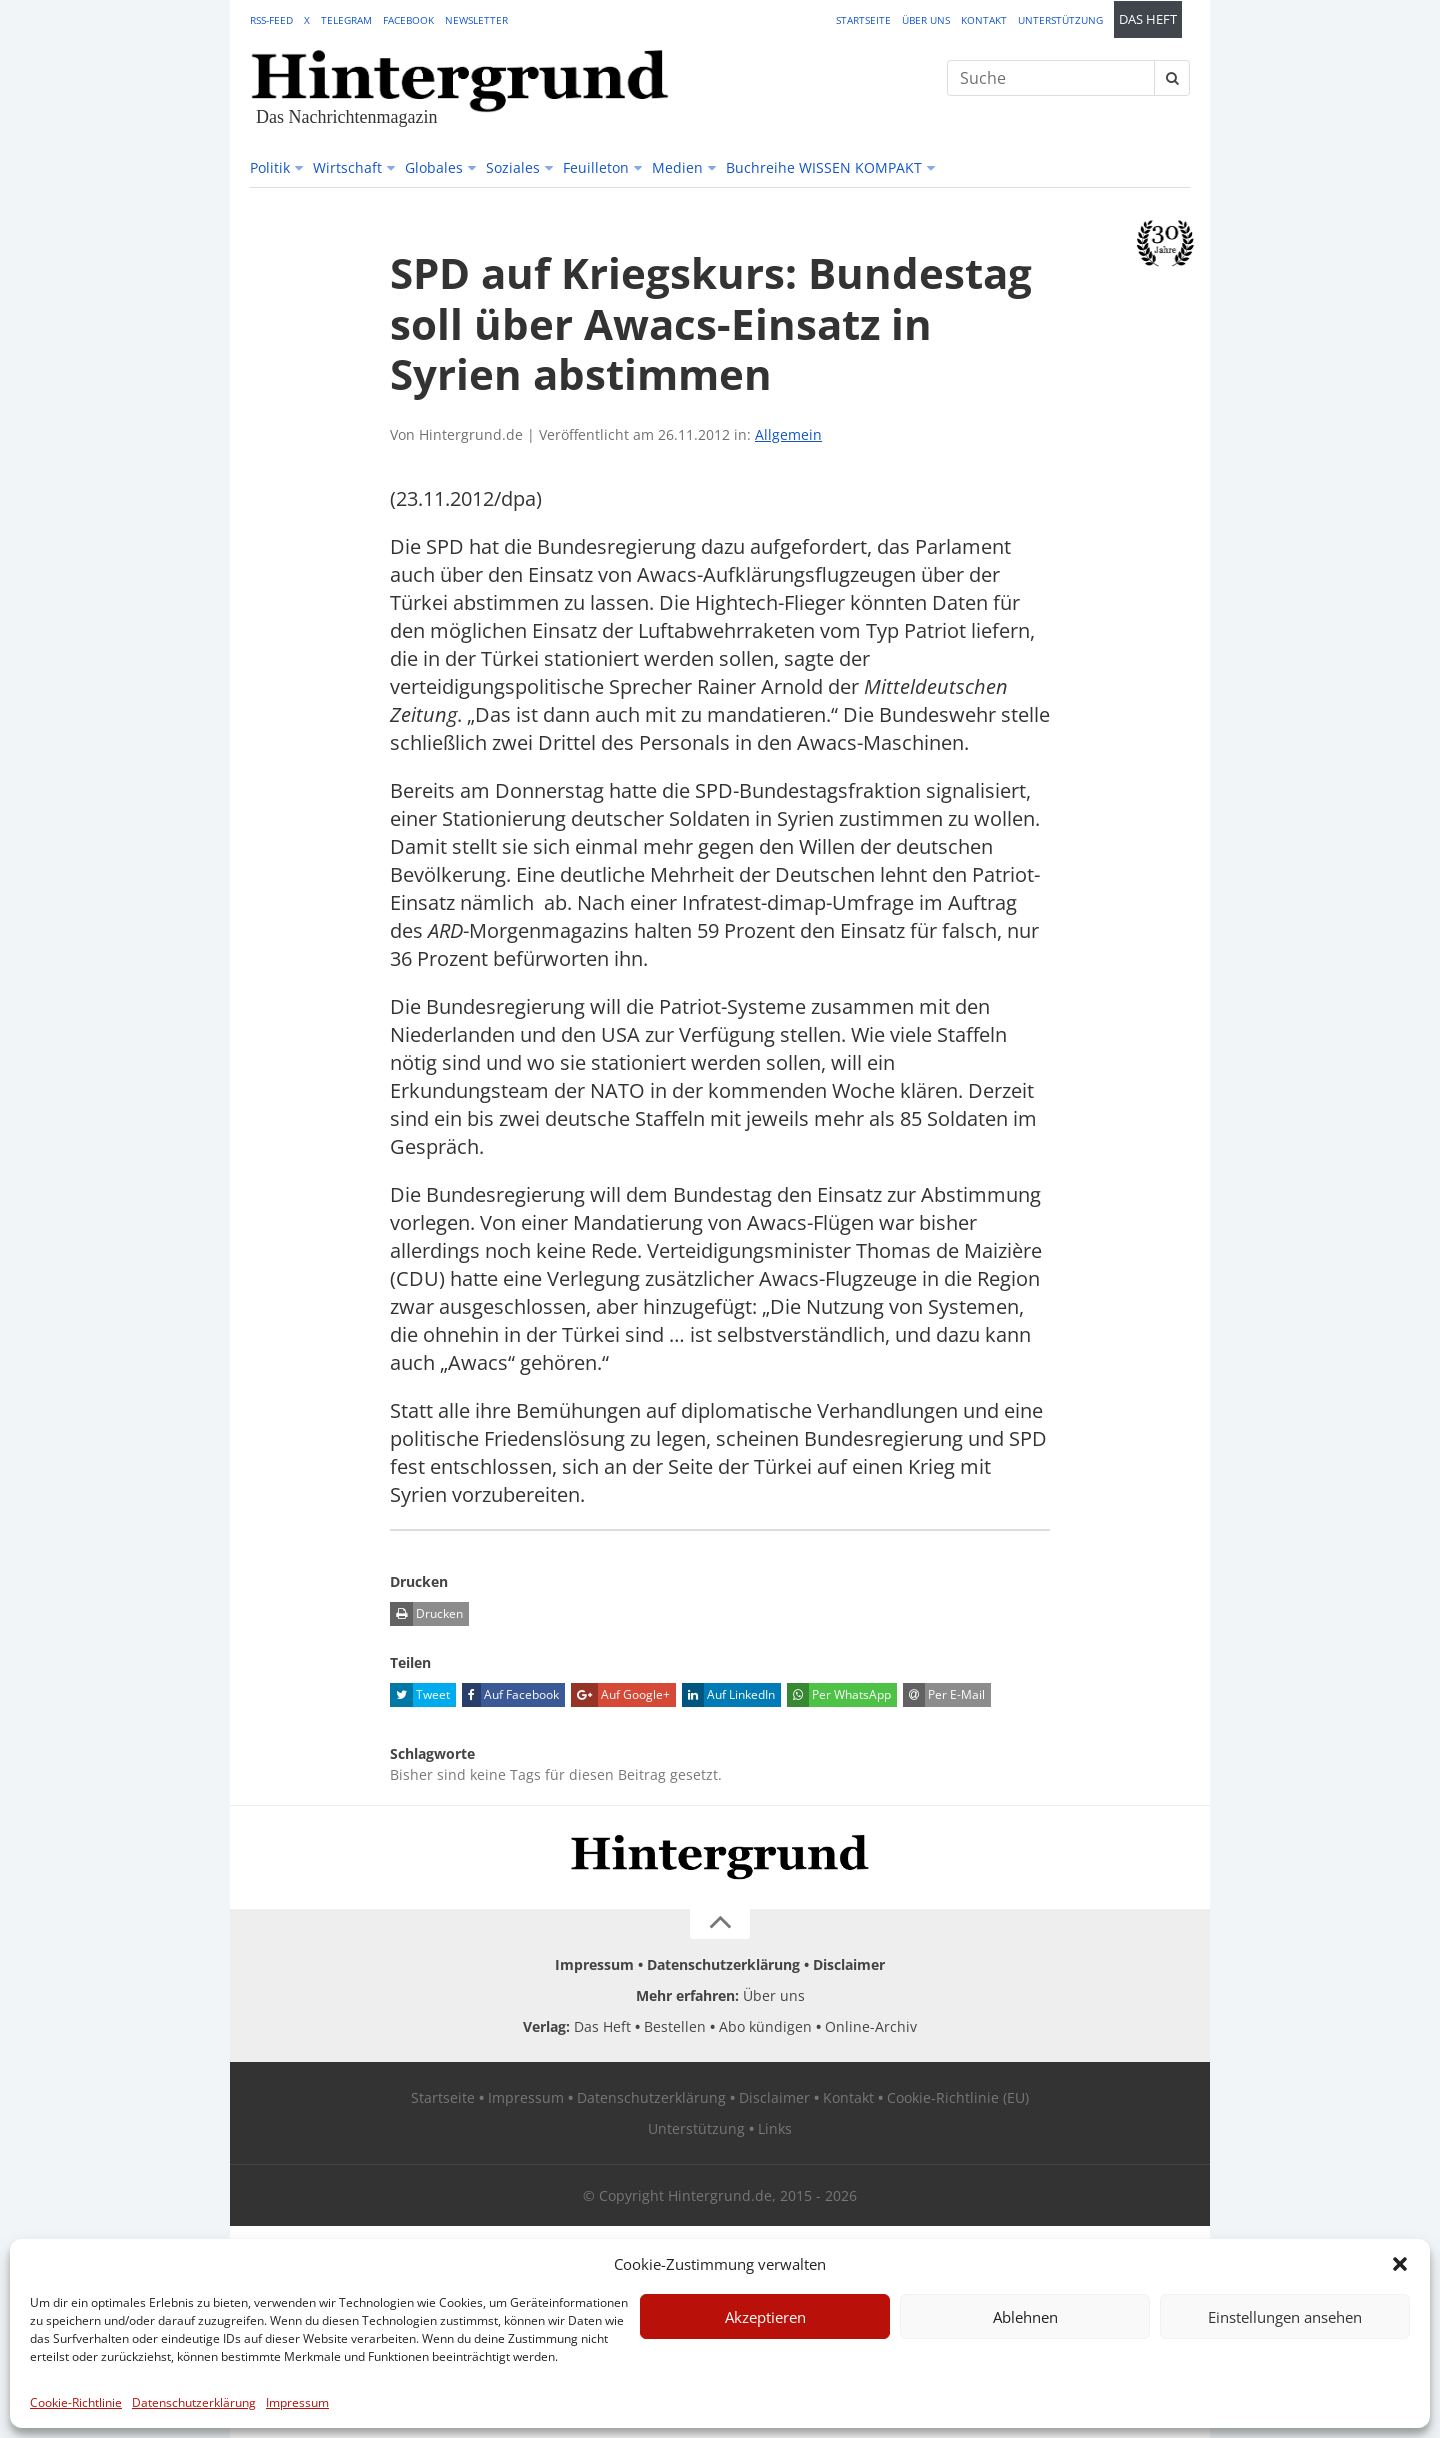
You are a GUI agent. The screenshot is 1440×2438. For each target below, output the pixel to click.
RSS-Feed (271, 20)
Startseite (863, 20)
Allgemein (788, 434)
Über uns (926, 20)
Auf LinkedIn (728, 1695)
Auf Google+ (620, 1695)
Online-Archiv (871, 2026)
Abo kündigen (765, 2026)
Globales (434, 167)
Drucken (426, 1614)
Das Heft (1148, 19)
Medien (677, 167)
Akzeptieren (765, 2317)
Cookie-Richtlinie (76, 2402)
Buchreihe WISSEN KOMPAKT (824, 167)
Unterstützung (1060, 20)
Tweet (420, 1695)
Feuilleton (596, 167)
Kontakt (984, 20)
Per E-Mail (944, 1695)
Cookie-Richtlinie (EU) (958, 2097)
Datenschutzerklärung (194, 2402)
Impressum (297, 2402)
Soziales (513, 167)
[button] (1400, 2264)
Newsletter (476, 20)
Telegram (346, 20)
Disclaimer (849, 1964)
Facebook (408, 20)
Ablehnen (1025, 2317)
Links (775, 2128)
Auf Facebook (510, 1695)
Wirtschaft (347, 167)
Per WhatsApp (839, 1695)
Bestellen (675, 2026)
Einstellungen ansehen (1285, 2317)
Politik (270, 167)
